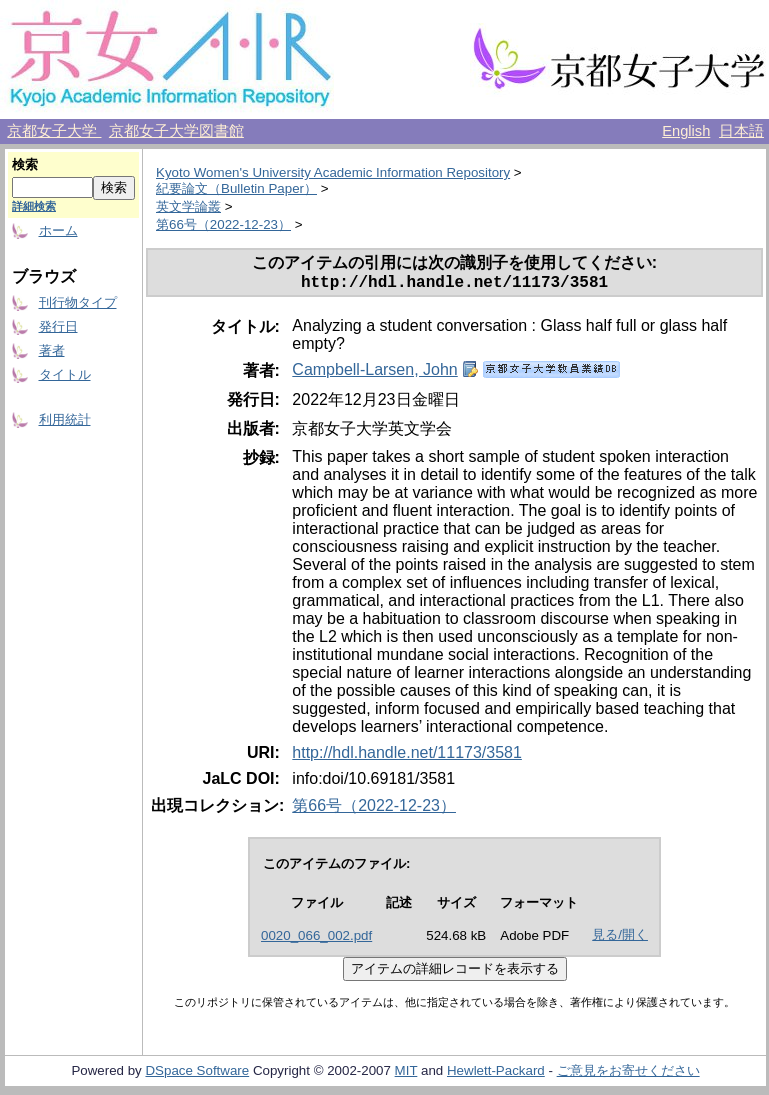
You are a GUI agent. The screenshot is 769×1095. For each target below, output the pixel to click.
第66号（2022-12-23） (223, 224)
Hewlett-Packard (496, 1074)
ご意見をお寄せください (628, 1074)
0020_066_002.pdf (316, 939)
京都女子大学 (54, 131)
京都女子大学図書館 (176, 131)
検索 (25, 164)
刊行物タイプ (78, 302)
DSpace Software (197, 1074)
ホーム (58, 230)
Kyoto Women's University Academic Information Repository (333, 172)
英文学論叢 (188, 206)
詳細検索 (34, 206)
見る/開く (620, 938)
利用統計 (65, 419)
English (686, 131)
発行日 (58, 326)
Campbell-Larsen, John (374, 373)
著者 (52, 350)
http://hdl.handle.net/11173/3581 (407, 756)
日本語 (741, 131)
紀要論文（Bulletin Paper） (236, 188)
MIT (406, 1074)
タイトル (65, 374)
